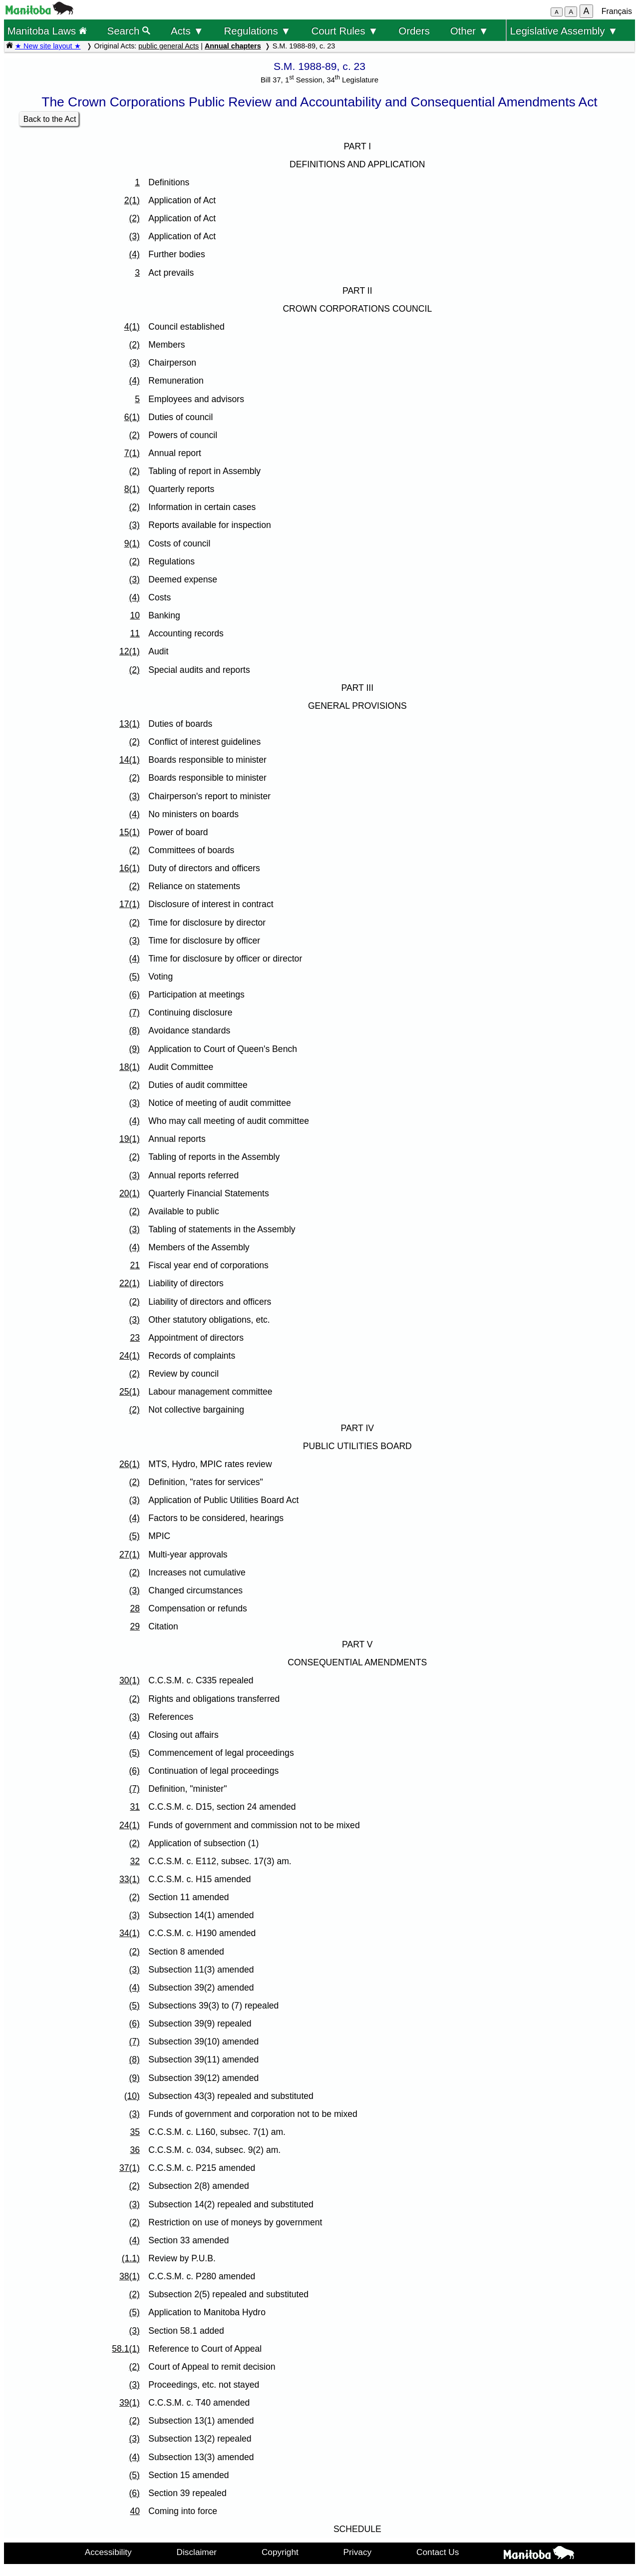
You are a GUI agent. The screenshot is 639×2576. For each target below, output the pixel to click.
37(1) (129, 2168)
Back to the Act (49, 119)
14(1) (129, 760)
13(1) (129, 724)
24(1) (129, 1356)
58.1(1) (126, 2349)
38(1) (129, 2276)
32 (135, 1861)
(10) (132, 2096)
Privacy (357, 2552)
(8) (134, 1030)
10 (135, 615)
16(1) (129, 868)
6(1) (132, 417)
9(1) (132, 543)
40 (135, 2511)
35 (135, 2132)
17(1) (129, 904)
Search (129, 30)
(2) (134, 218)
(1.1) (131, 2258)
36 (135, 2150)
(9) (134, 1049)
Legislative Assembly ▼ (564, 30)
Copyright (280, 2552)
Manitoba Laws (46, 30)
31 (135, 1807)
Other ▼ (469, 30)
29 (135, 1626)
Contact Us (437, 2552)
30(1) (129, 1680)
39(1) (129, 2403)
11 (135, 633)
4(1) (132, 327)
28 (135, 1608)
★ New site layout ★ (48, 46)
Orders (414, 30)
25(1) (129, 1392)
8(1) (132, 489)
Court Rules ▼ (344, 30)
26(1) (129, 1464)
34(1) (129, 1933)
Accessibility (108, 2552)
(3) (134, 236)
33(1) (129, 1879)
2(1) (132, 200)
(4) (134, 254)
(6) (134, 995)
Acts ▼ (187, 30)
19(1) (129, 1139)
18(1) (129, 1067)
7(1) (132, 453)
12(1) (129, 651)
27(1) (129, 1554)
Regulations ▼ (257, 30)
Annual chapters (233, 46)
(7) (134, 1013)
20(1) (129, 1193)
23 (135, 1338)
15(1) (129, 832)
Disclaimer (197, 2552)
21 (135, 1265)
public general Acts (168, 46)
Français (617, 11)
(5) (134, 977)
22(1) (129, 1283)
